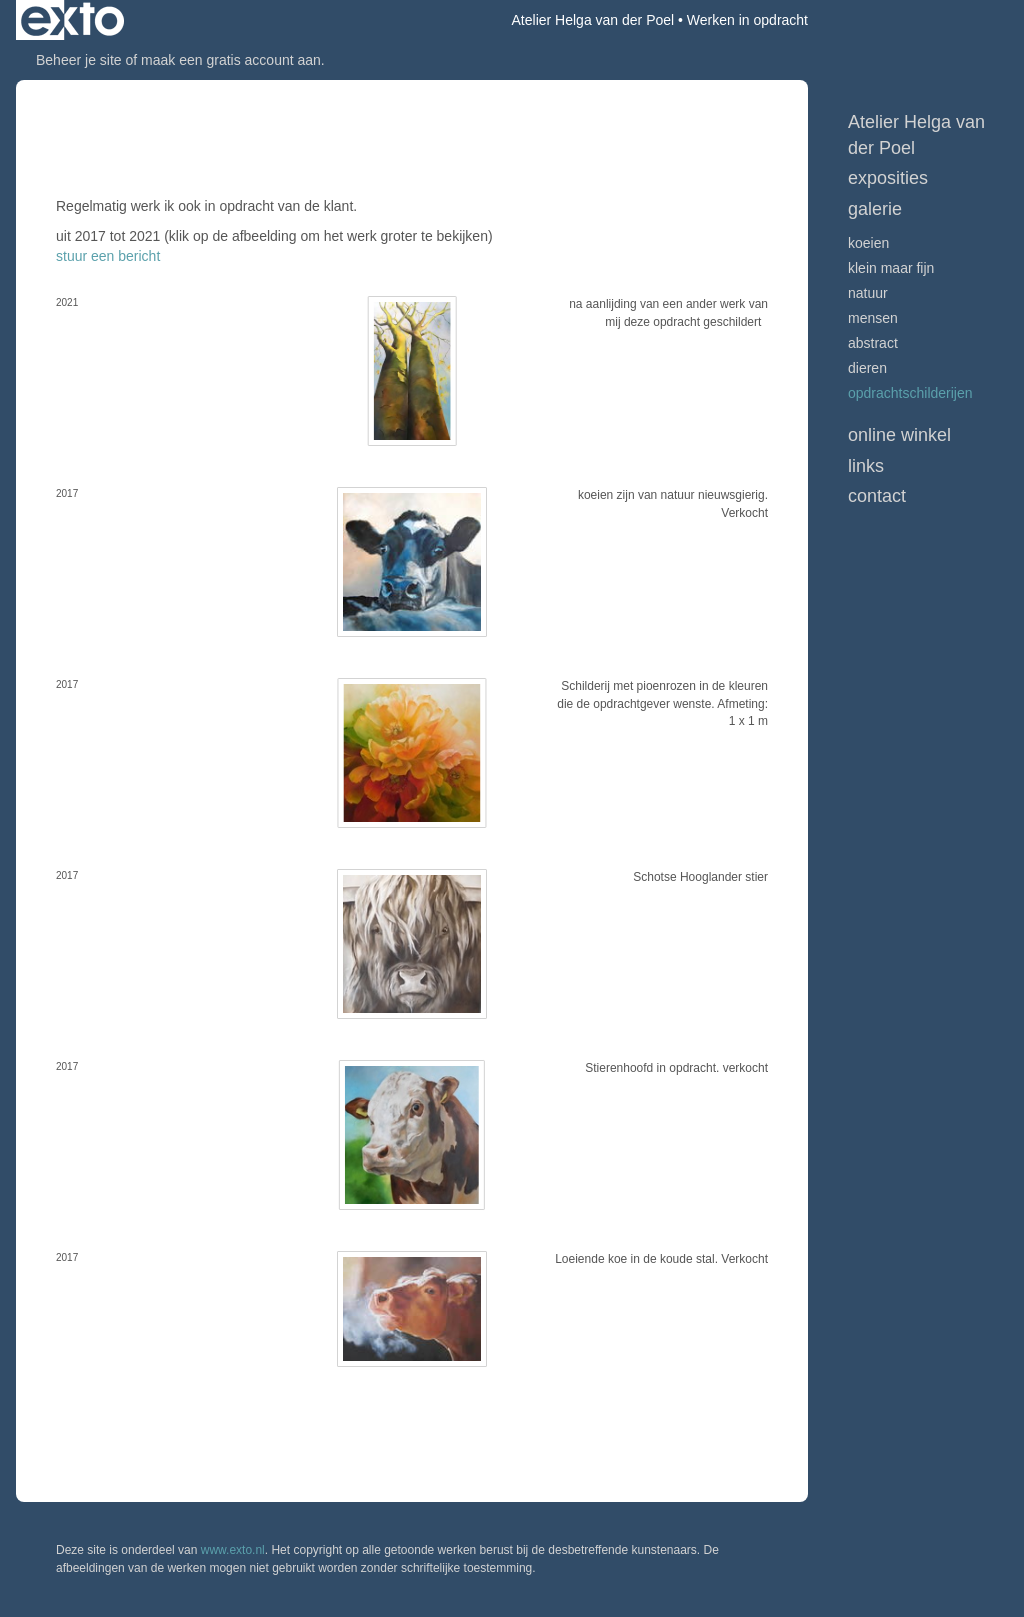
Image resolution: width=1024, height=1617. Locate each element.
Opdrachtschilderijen (910, 393)
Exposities (888, 178)
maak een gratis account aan (231, 60)
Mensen (873, 318)
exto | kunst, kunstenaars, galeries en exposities (72, 20)
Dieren (867, 368)
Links (866, 466)
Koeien (868, 243)
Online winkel (899, 435)
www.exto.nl (233, 1550)
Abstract (873, 343)
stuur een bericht (108, 256)
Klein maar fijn (891, 268)
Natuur (868, 293)
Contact (877, 496)
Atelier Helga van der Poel (593, 20)
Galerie (875, 209)
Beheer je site (79, 60)
